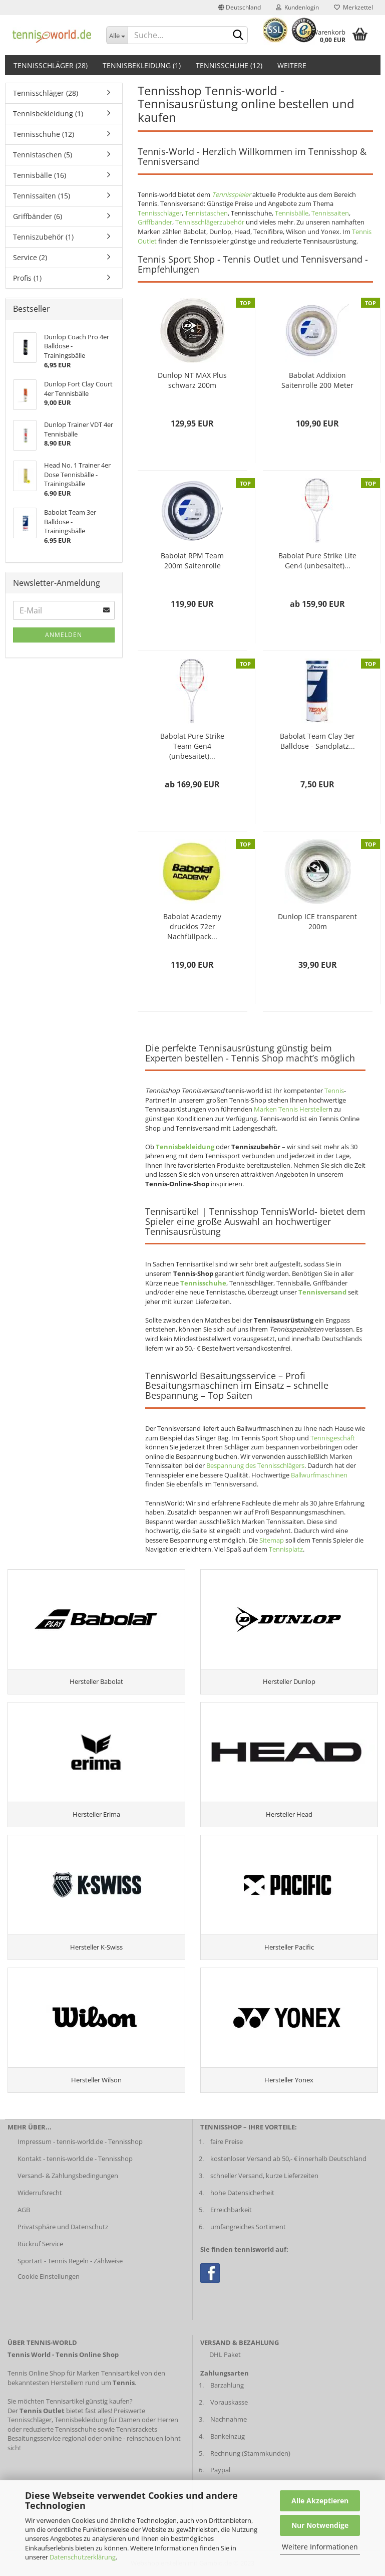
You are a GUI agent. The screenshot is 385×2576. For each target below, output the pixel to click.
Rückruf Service (40, 2243)
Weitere (291, 65)
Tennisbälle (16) (39, 175)
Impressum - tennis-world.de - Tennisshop (80, 2141)
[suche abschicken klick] (238, 36)
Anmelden (63, 634)
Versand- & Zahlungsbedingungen (68, 2175)
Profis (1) (27, 278)
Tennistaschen (206, 213)
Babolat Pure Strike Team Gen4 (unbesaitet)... (192, 746)
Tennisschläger (160, 213)
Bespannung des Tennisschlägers (255, 1465)
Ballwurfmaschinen (319, 1474)
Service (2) (30, 257)
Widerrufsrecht (40, 2192)
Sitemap (271, 1540)
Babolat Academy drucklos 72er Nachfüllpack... (192, 926)
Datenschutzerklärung (83, 2556)
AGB (24, 2209)
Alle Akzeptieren (319, 2500)
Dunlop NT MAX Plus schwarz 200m (192, 380)
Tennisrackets (136, 2429)
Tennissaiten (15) (41, 195)
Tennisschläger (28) (51, 65)
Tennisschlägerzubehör (209, 222)
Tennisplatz (286, 1549)
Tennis (334, 1090)
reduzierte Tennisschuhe (59, 2429)
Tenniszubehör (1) (43, 237)
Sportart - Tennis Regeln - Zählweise (70, 2260)
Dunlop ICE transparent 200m (317, 921)
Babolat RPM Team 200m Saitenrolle (192, 560)
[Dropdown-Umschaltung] (117, 35)
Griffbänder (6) (37, 216)
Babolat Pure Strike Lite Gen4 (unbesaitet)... (317, 560)
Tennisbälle (291, 213)
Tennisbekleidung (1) (142, 65)
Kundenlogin (297, 7)
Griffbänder (155, 222)
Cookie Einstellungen (49, 2276)
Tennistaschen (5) (42, 154)
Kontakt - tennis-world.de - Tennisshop (75, 2158)
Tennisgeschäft (332, 1437)
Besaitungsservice (34, 2438)
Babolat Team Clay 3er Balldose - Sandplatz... (317, 741)
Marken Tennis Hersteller (291, 1109)
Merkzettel (353, 7)
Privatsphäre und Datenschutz (63, 2226)
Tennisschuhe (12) (229, 65)
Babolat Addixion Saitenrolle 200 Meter (317, 380)
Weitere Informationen (320, 2546)
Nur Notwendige (319, 2525)
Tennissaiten (330, 213)
